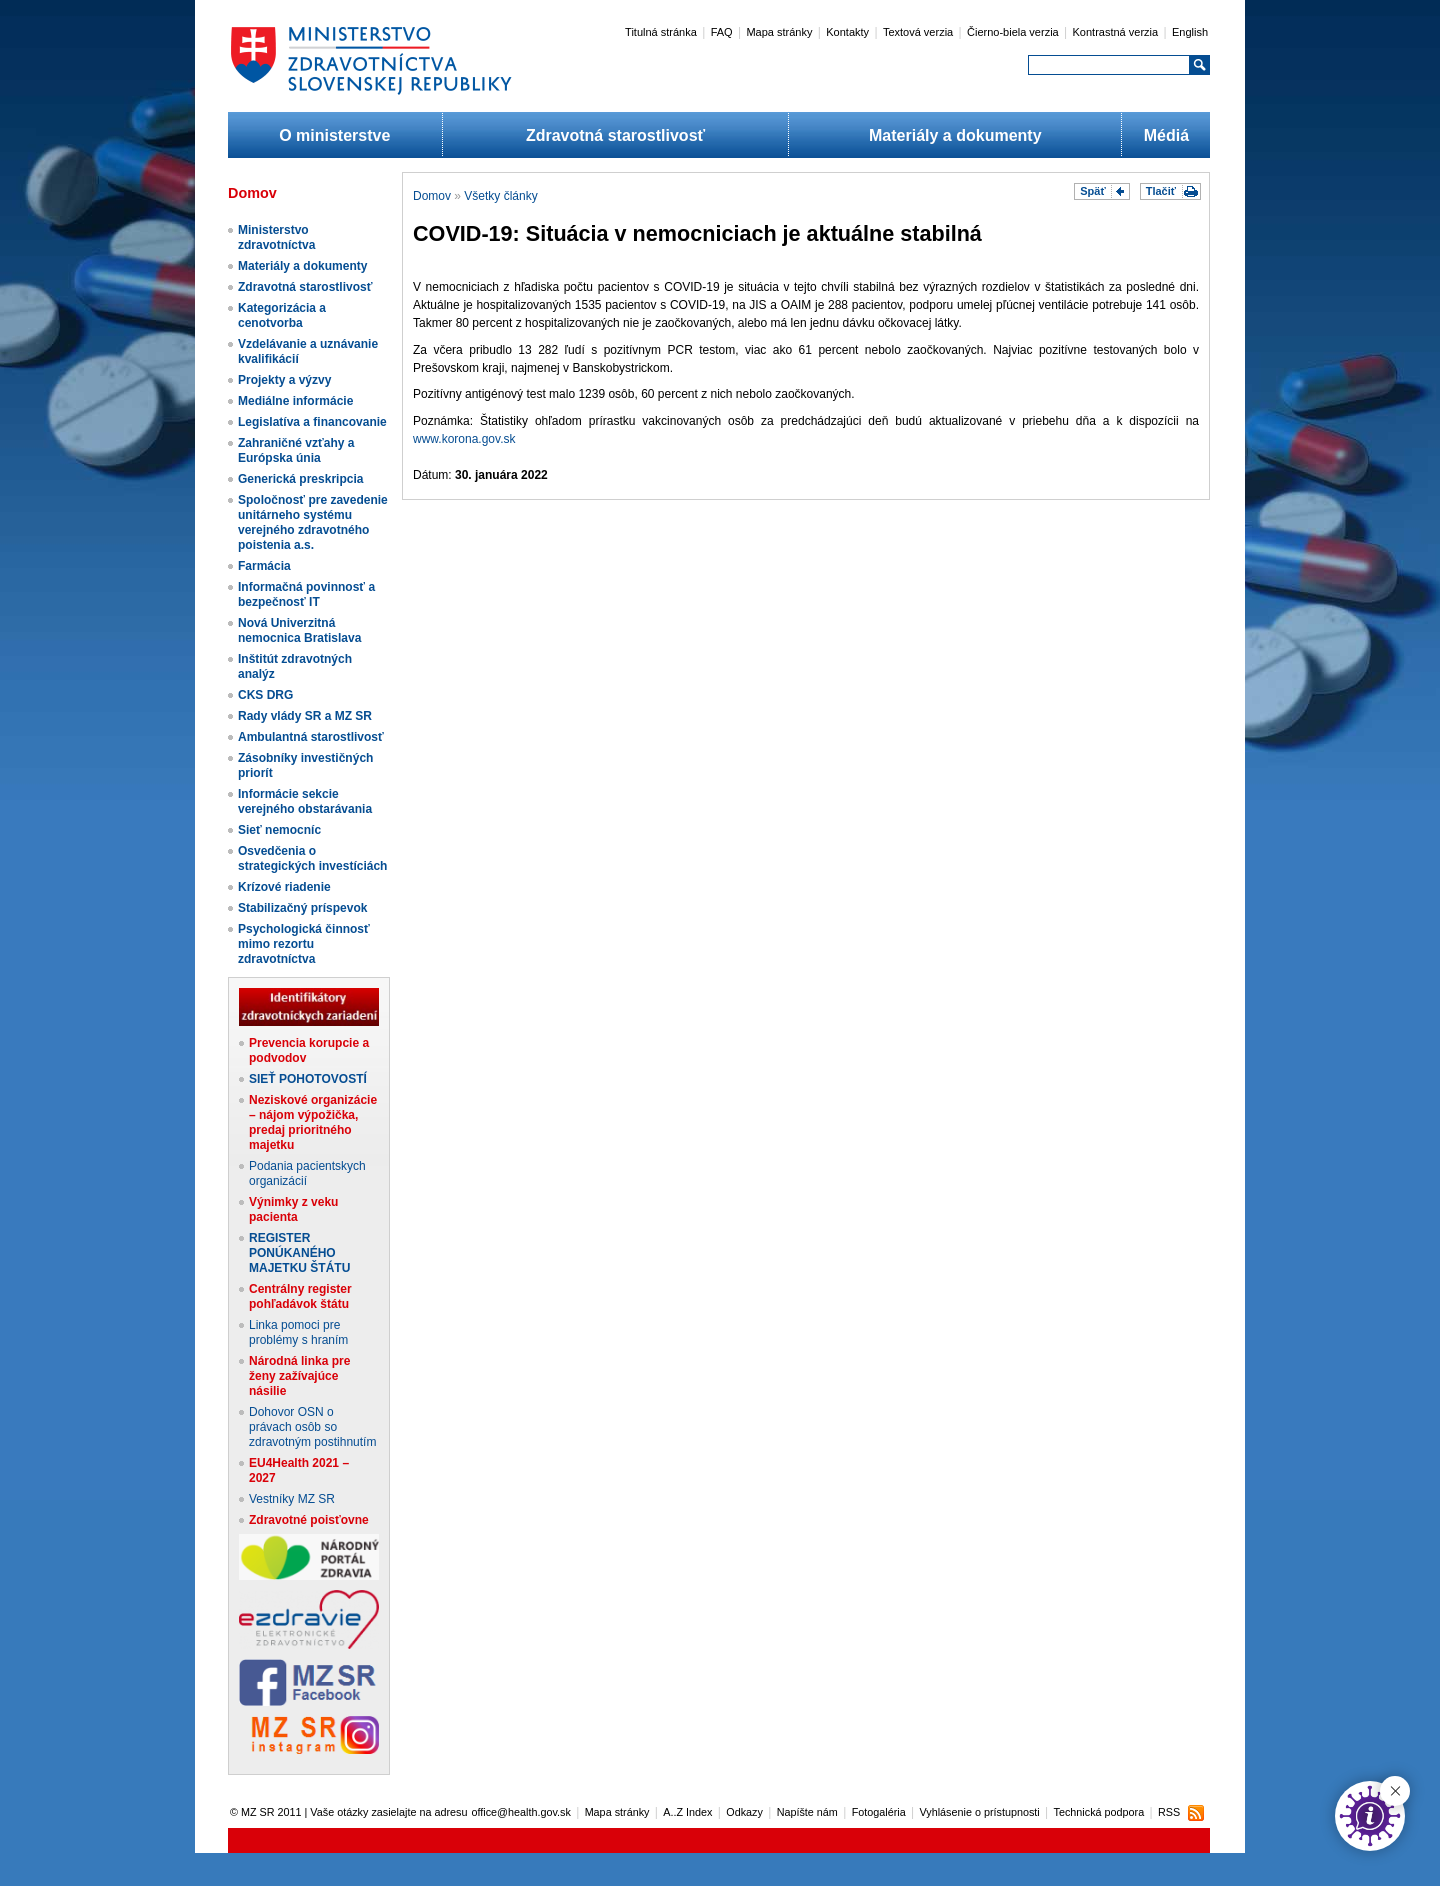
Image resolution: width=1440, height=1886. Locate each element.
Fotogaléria (879, 1812)
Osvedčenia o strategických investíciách (312, 858)
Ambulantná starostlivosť (311, 737)
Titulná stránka (661, 32)
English (1190, 32)
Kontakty (847, 32)
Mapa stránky (779, 32)
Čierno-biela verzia (1013, 32)
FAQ (722, 32)
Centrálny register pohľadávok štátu (300, 1296)
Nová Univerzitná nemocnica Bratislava (299, 630)
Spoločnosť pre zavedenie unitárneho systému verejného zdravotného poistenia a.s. (313, 522)
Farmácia (264, 566)
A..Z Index (687, 1812)
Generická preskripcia (300, 479)
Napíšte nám (807, 1812)
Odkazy (744, 1812)
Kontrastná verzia (1116, 32)
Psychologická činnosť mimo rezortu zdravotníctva (304, 944)
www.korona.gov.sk (464, 439)
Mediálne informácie (295, 401)
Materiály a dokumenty (955, 135)
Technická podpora (1099, 1812)
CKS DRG (265, 695)
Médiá (1166, 135)
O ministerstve (334, 135)
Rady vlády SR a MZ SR (305, 716)
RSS (1169, 1812)
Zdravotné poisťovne (309, 1520)
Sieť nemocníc (279, 830)
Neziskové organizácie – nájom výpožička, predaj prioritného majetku (313, 1122)
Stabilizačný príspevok (302, 908)
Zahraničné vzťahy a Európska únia (296, 450)
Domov (432, 196)
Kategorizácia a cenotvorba (282, 315)
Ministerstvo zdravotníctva (276, 237)
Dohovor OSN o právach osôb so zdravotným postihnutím (312, 1427)
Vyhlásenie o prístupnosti (980, 1812)
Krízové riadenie (284, 887)
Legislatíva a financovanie (312, 422)
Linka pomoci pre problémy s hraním (298, 1332)
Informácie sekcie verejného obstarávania (305, 801)
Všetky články (500, 196)
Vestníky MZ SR (292, 1499)
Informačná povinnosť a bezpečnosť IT (306, 594)
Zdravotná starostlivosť (615, 135)
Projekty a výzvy (284, 380)
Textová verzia (918, 32)
